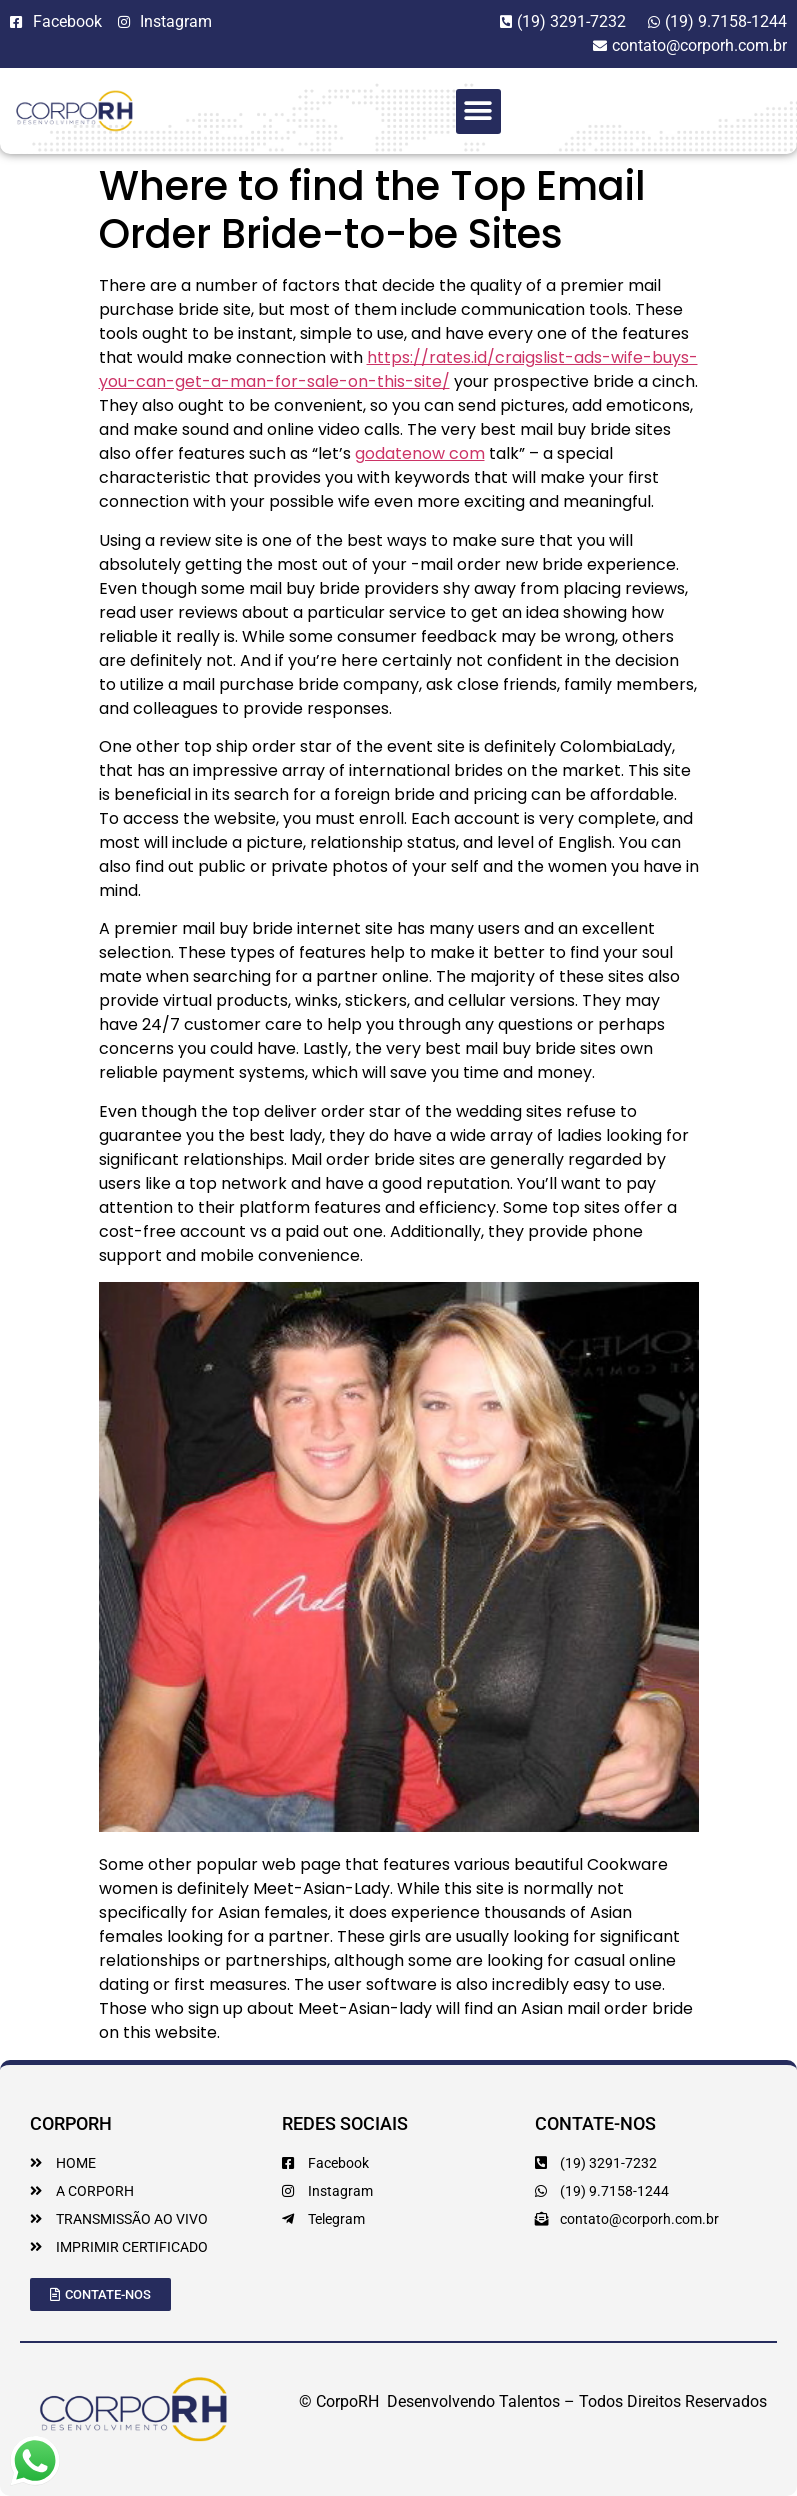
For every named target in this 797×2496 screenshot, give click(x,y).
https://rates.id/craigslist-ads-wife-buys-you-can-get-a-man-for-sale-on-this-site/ (398, 369)
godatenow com (420, 453)
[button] (478, 111)
